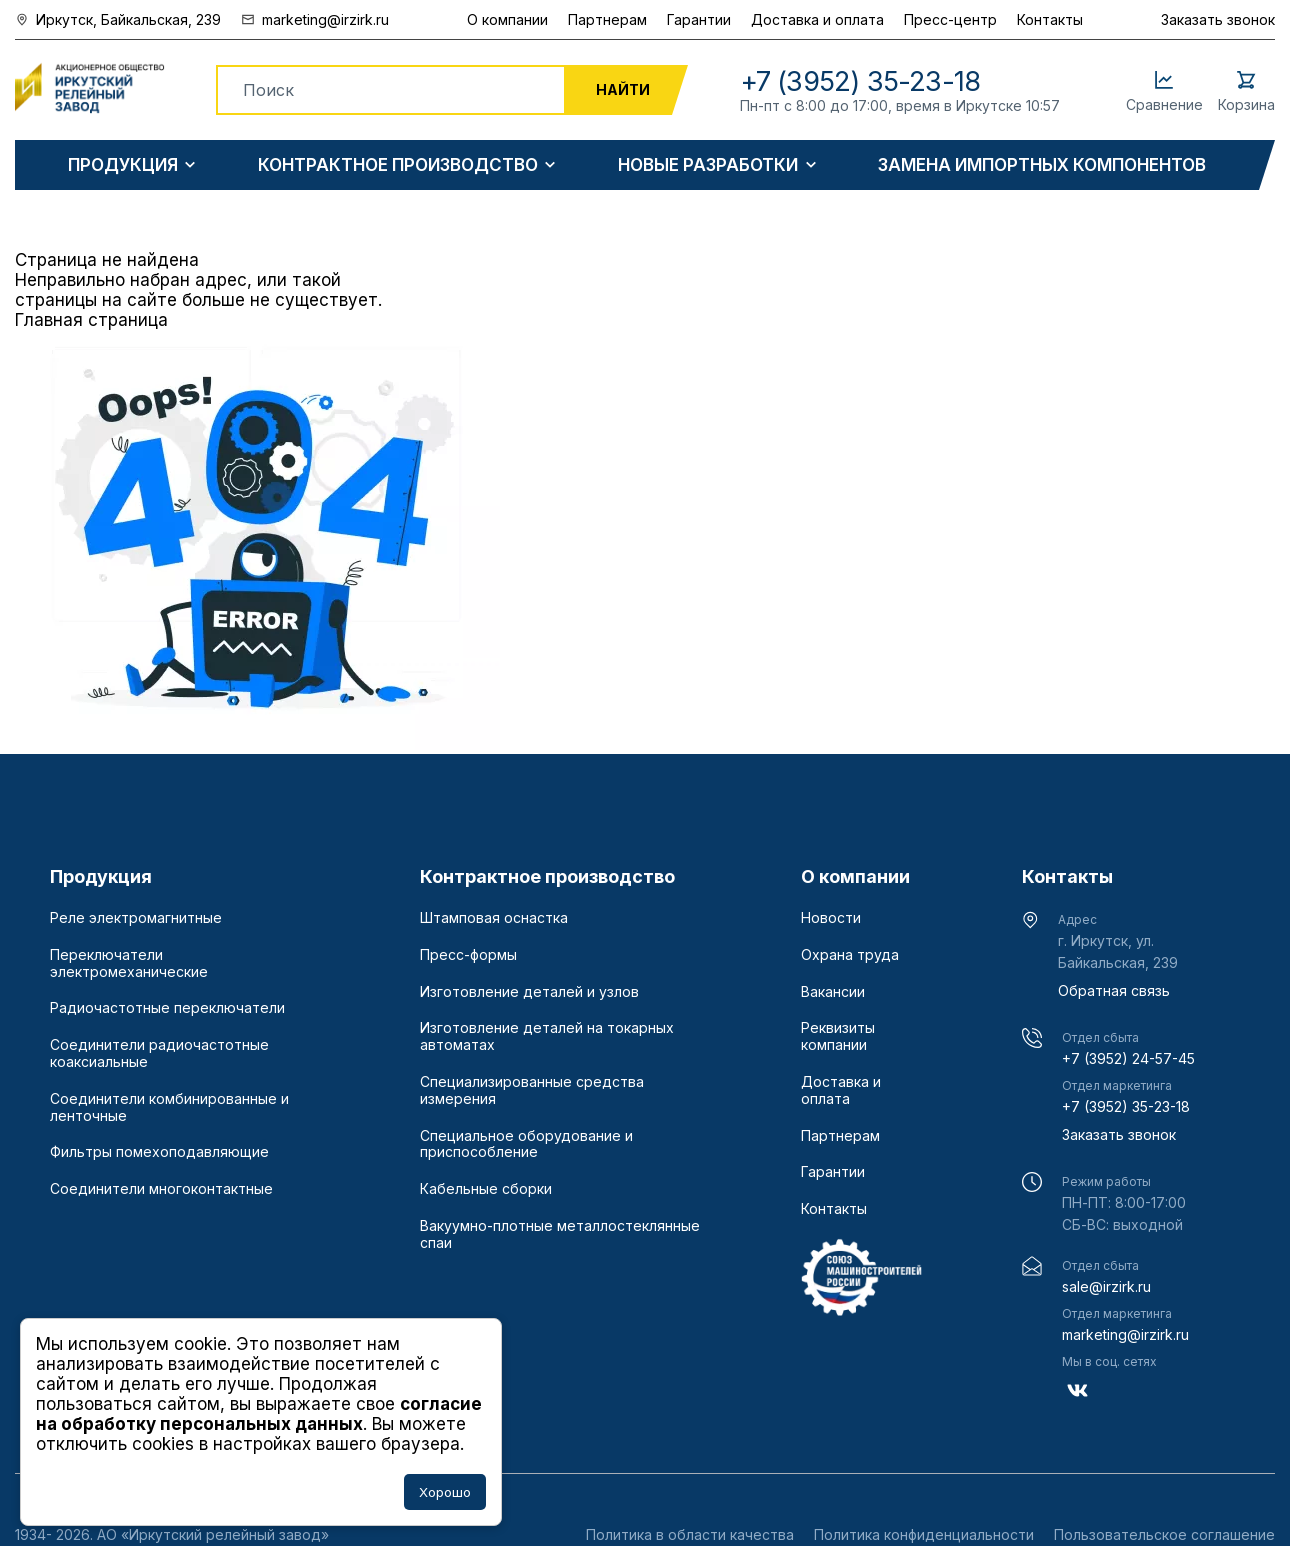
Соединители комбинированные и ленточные (169, 1107)
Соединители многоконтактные (161, 1189)
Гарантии (699, 19)
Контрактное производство (398, 165)
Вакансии (833, 992)
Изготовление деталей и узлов (529, 992)
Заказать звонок (1218, 19)
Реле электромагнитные (136, 918)
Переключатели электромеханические (129, 963)
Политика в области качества (690, 1534)
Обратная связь (1114, 990)
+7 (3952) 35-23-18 (1126, 1106)
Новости (831, 918)
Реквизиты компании (838, 1036)
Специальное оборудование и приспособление (526, 1144)
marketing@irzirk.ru (1125, 1334)
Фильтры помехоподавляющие (159, 1152)
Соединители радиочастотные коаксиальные (159, 1053)
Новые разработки (708, 165)
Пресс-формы (468, 955)
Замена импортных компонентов (1042, 165)
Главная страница (91, 320)
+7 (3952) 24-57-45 (1128, 1058)
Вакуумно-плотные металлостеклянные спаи (560, 1234)
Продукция (123, 165)
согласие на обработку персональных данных (259, 1414)
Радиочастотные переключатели (167, 1008)
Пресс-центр (950, 19)
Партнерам (607, 19)
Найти (623, 89)
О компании (507, 19)
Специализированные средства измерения (532, 1090)
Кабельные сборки (486, 1189)
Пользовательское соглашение (1164, 1534)
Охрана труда (850, 955)
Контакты (1050, 19)
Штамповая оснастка (494, 918)
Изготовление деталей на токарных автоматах (547, 1036)
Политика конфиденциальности (924, 1534)
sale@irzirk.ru (1106, 1286)
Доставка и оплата (817, 19)
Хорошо (445, 1492)
